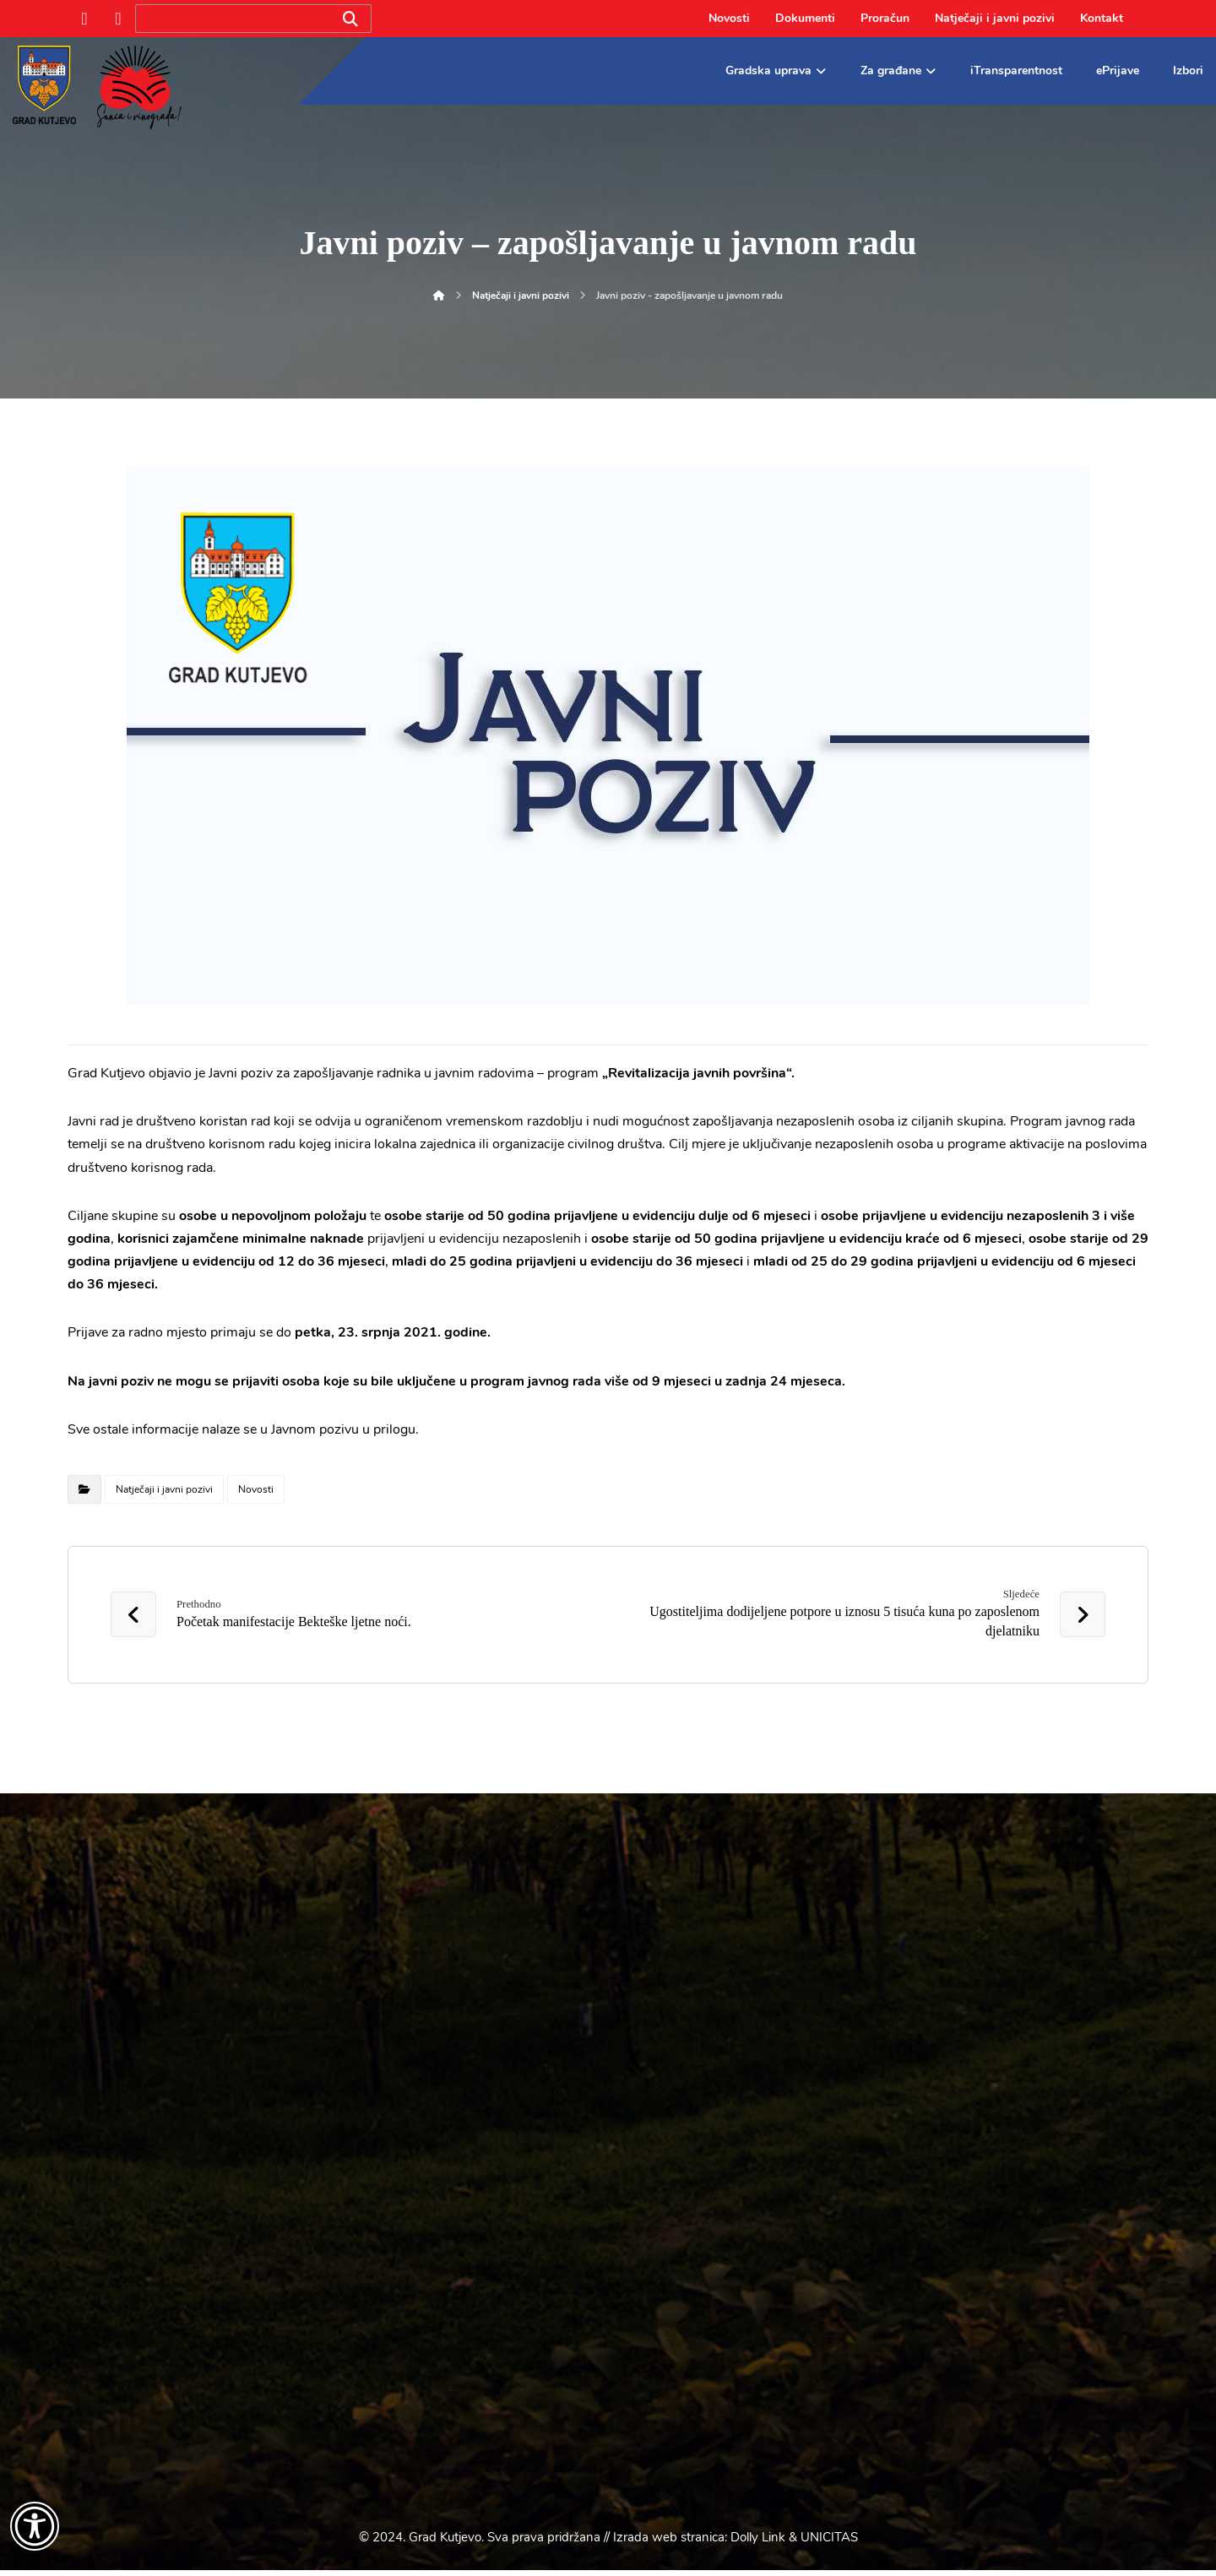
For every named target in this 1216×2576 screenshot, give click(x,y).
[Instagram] (118, 18)
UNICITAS (829, 2543)
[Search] (350, 19)
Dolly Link (757, 2543)
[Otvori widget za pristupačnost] (34, 2526)
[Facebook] (84, 18)
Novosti (256, 1489)
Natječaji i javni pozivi (164, 1489)
